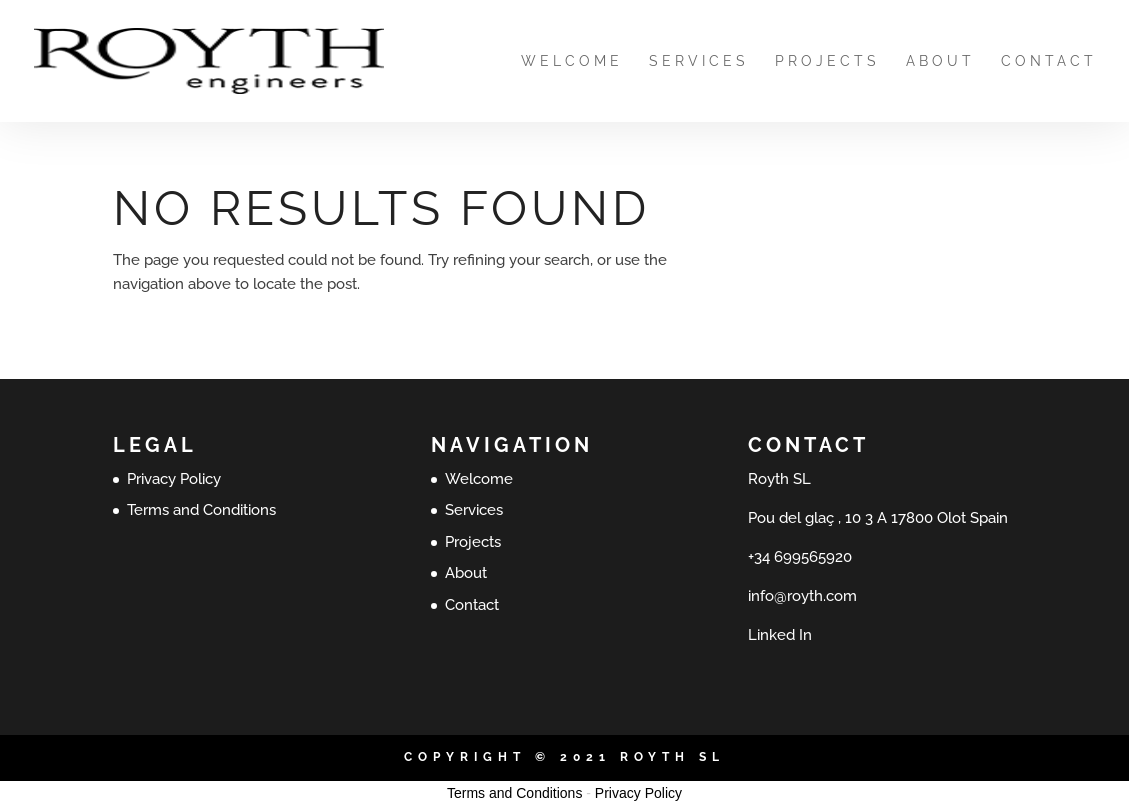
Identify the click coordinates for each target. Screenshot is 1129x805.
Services (699, 61)
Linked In (780, 635)
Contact (1049, 61)
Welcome (572, 61)
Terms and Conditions (201, 510)
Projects (827, 61)
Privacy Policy (174, 479)
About (940, 61)
